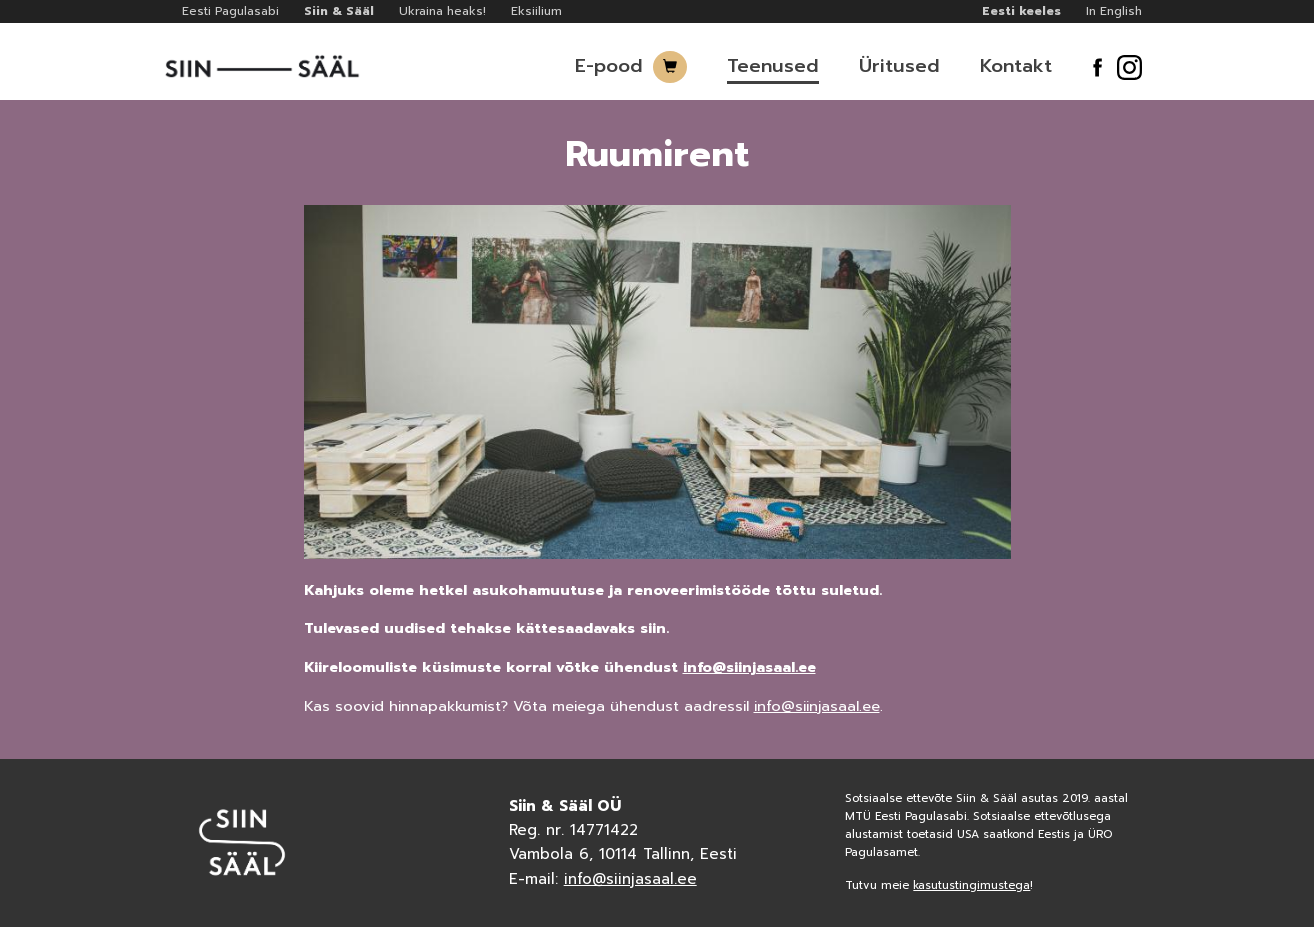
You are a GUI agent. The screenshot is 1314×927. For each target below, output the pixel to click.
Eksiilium (536, 11)
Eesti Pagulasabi (230, 11)
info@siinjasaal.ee (749, 667)
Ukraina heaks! (442, 11)
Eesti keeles (1021, 11)
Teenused (773, 66)
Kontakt (1016, 66)
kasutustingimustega (971, 885)
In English (1114, 11)
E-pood (609, 66)
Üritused (899, 66)
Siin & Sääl (339, 11)
